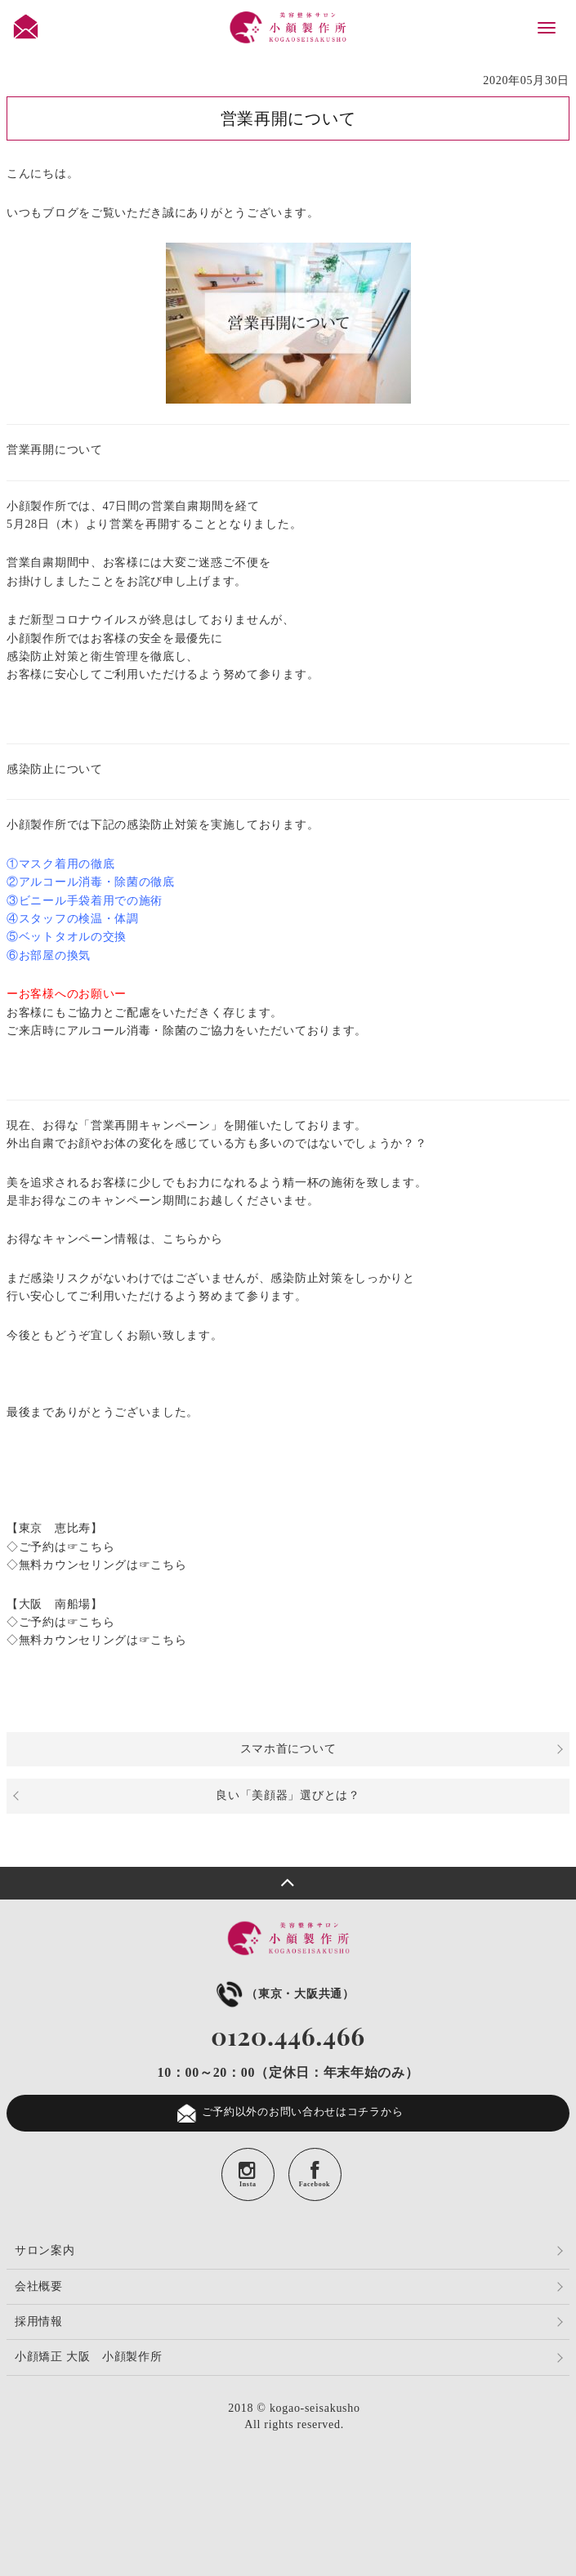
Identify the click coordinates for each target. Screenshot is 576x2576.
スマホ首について (288, 1749)
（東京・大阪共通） (283, 1994)
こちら (96, 1547)
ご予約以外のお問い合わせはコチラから (288, 2113)
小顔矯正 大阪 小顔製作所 (89, 2357)
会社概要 (39, 2286)
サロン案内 (45, 2250)
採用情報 (39, 2321)
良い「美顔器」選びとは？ (287, 1795)
